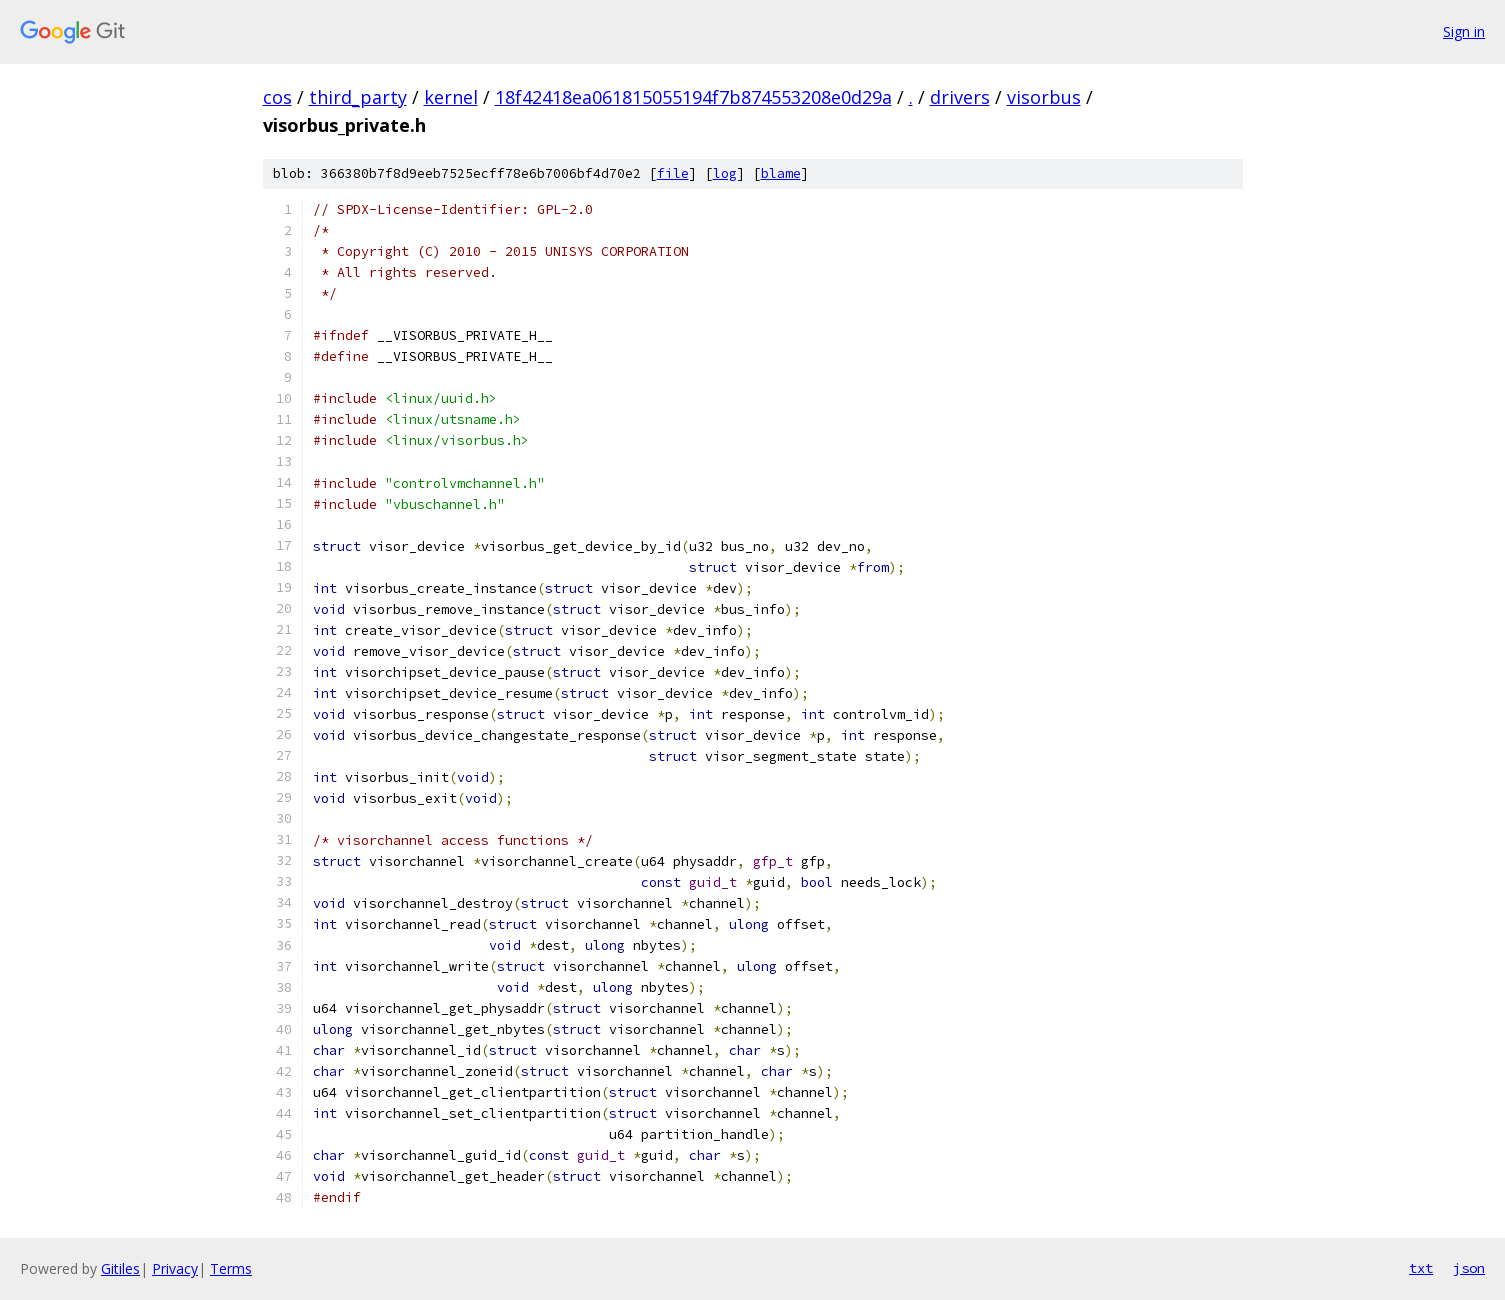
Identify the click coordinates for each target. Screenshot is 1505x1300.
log (725, 173)
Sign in (1464, 31)
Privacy (175, 1268)
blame (781, 173)
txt (1421, 1268)
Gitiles (120, 1268)
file (673, 173)
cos (277, 97)
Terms (231, 1268)
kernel (451, 97)
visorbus (1044, 97)
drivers (960, 97)
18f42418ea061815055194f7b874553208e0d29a (693, 97)
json (1469, 1268)
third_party (358, 97)
